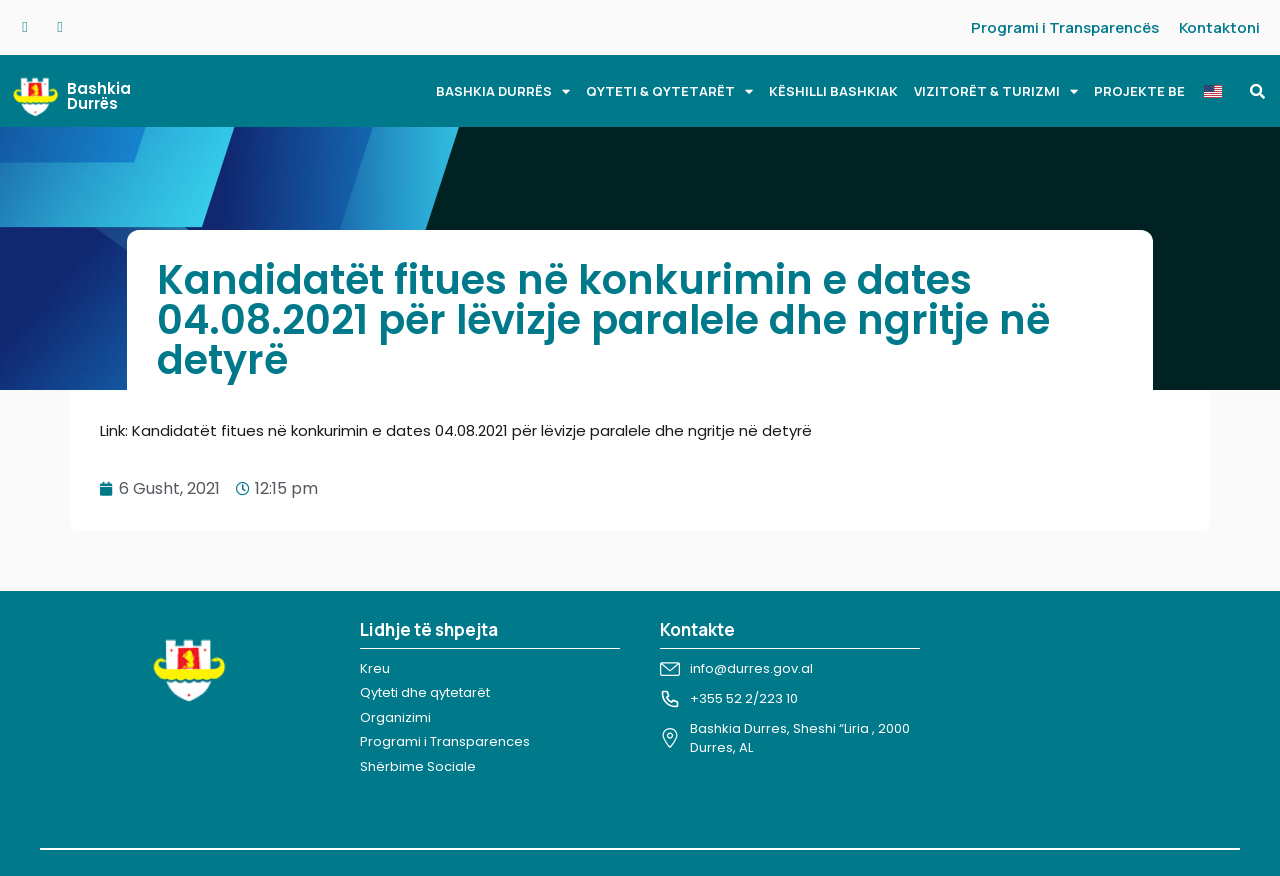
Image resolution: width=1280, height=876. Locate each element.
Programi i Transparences (445, 741)
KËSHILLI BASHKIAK (833, 91)
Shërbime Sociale (418, 766)
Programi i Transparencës (1065, 27)
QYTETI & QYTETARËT (669, 91)
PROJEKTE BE (1139, 91)
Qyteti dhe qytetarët (425, 692)
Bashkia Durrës (99, 96)
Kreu (375, 668)
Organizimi (395, 717)
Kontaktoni (1219, 27)
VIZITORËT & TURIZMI (996, 91)
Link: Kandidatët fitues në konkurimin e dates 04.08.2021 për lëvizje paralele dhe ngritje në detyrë (456, 430)
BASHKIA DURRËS (503, 91)
